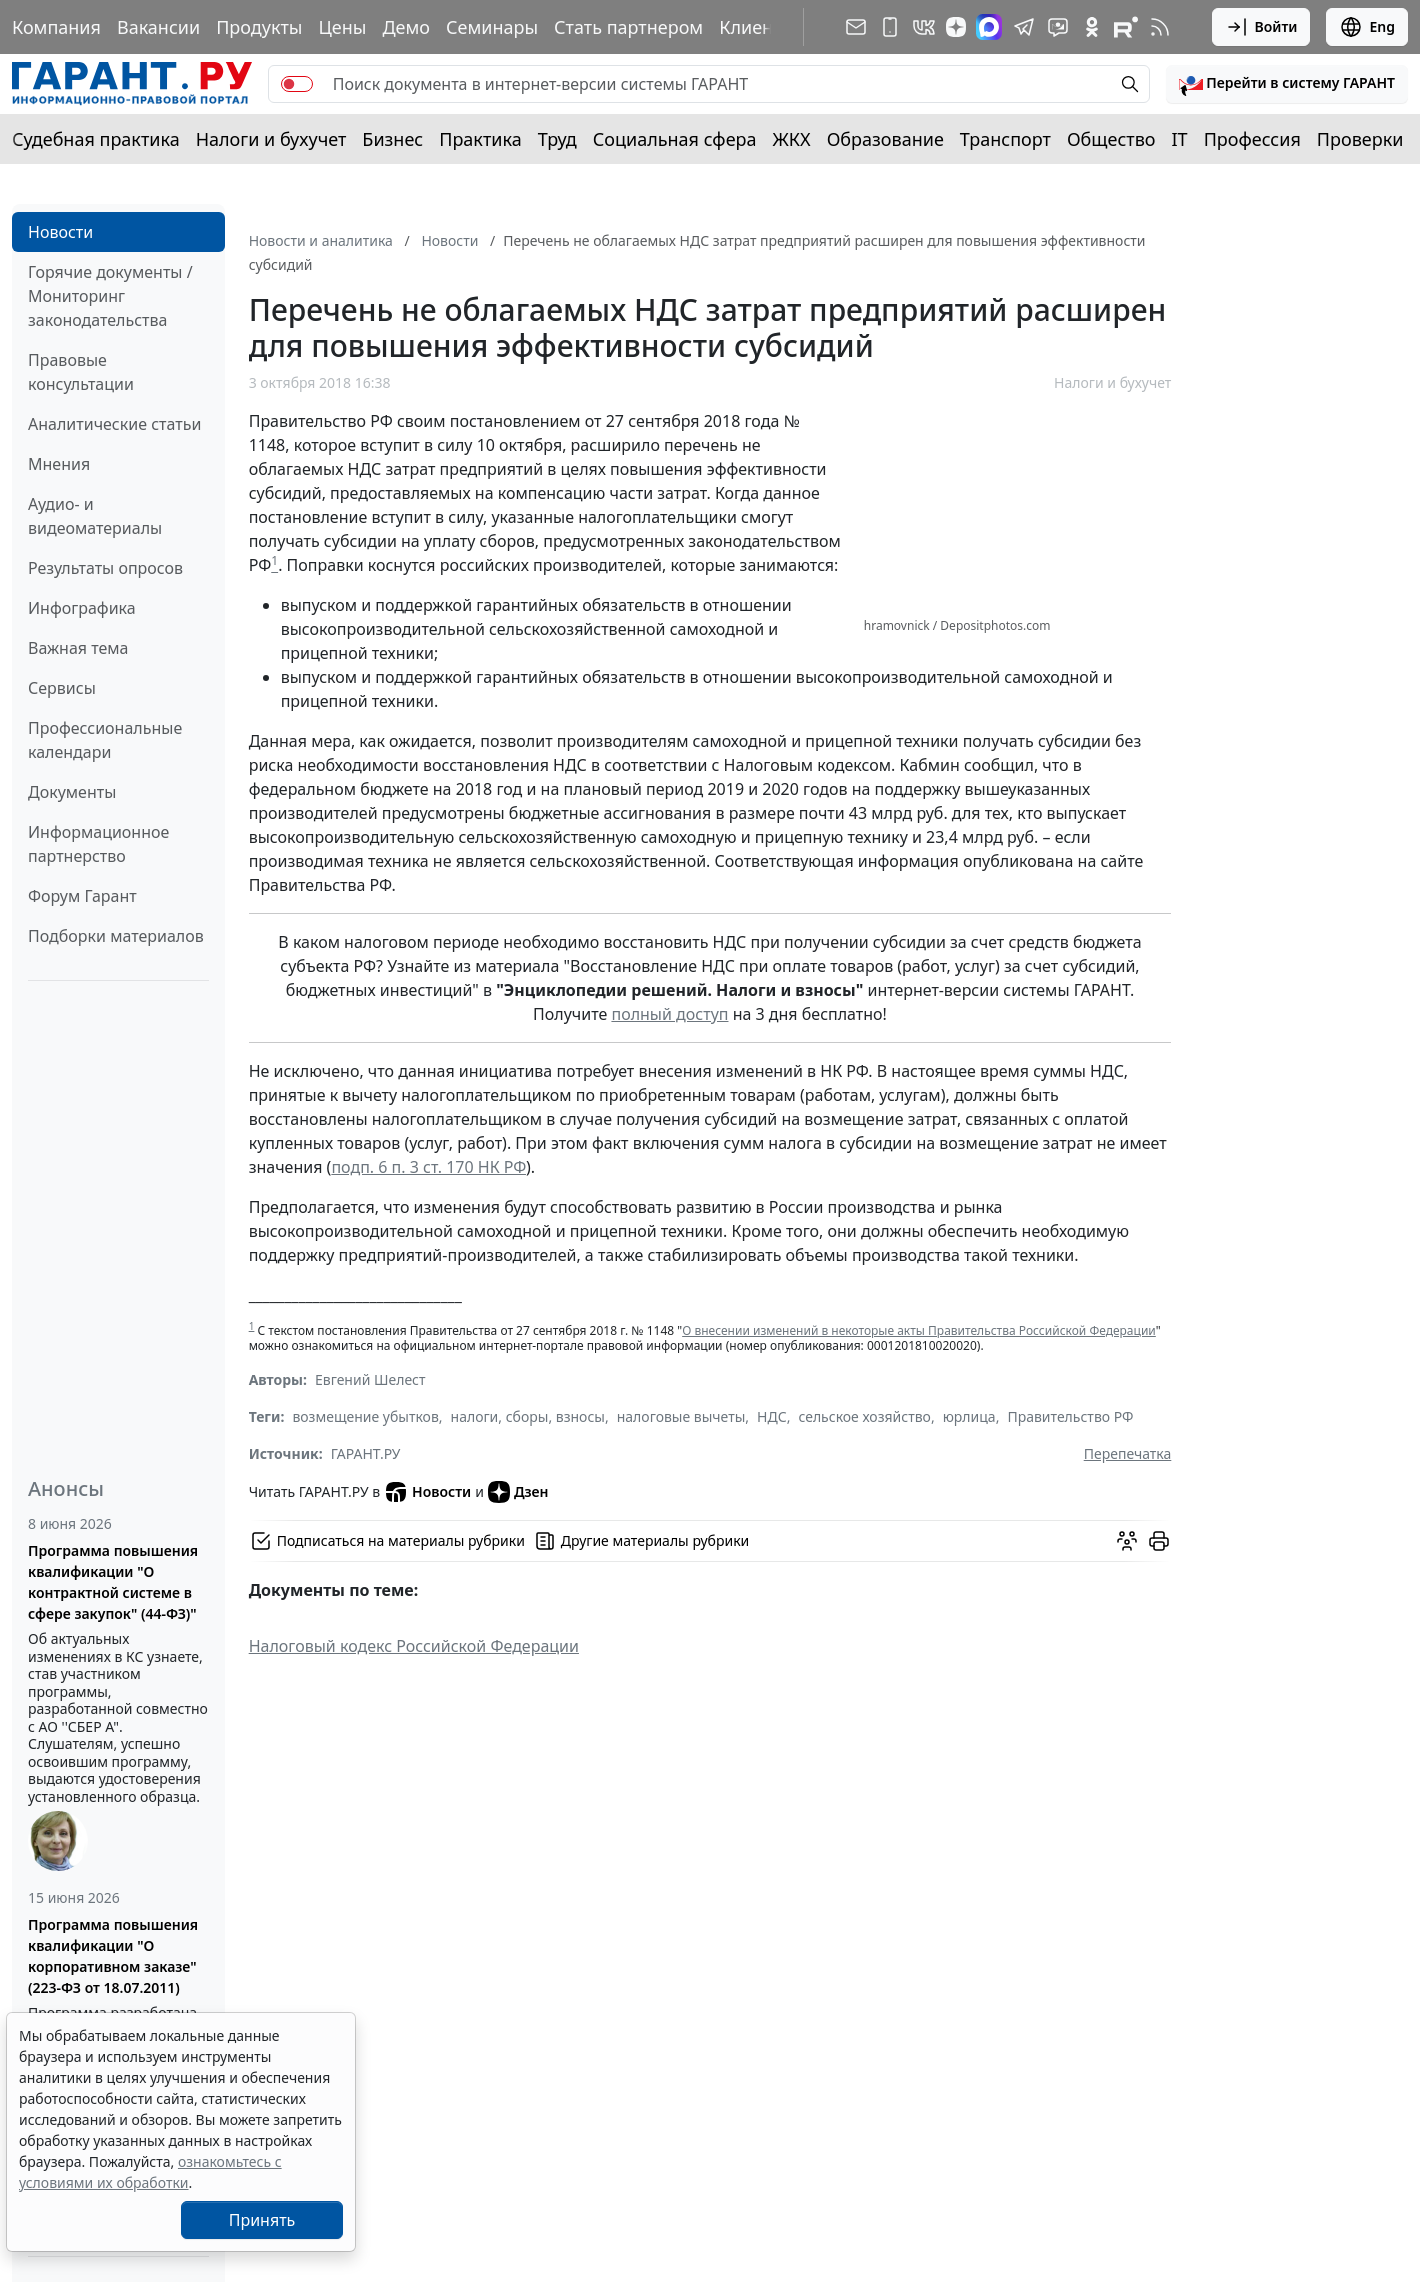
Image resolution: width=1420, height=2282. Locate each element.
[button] (1287, 84)
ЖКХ (792, 139)
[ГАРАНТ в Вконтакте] (924, 27)
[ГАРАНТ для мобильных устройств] (890, 27)
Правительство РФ (1070, 1416)
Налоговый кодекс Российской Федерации (414, 1646)
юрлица (969, 1416)
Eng (1367, 27)
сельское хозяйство (864, 1416)
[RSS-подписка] (1160, 27)
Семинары (492, 27)
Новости (60, 232)
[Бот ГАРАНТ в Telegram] (1058, 27)
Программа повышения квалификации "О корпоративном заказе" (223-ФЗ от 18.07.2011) (113, 1956)
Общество (1111, 139)
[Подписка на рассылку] (856, 27)
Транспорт (1005, 139)
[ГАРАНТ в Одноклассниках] (1092, 27)
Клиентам (762, 27)
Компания (56, 27)
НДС (772, 1416)
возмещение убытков (365, 1416)
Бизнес (392, 139)
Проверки (1360, 139)
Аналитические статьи (114, 424)
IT (1180, 139)
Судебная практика (96, 139)
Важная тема (78, 648)
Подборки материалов (116, 936)
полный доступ (669, 1014)
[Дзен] (956, 27)
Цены (342, 27)
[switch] (297, 84)
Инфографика (82, 608)
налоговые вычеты (681, 1416)
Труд (557, 139)
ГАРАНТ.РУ (366, 1453)
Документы (72, 792)
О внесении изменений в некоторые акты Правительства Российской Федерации (919, 1330)
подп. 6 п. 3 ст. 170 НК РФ (428, 1167)
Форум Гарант (82, 896)
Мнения (59, 464)
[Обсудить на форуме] (1127, 1541)
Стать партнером (628, 27)
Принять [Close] (262, 2220)
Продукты (259, 27)
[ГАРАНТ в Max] (989, 27)
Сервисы (62, 688)
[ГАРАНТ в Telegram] (1024, 27)
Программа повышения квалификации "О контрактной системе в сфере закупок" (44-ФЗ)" (113, 1582)
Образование (885, 139)
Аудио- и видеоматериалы (95, 516)
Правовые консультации (81, 372)
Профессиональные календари (105, 740)
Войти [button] (1261, 27)
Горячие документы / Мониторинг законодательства (110, 296)
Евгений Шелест (370, 1379)
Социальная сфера (675, 139)
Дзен (518, 1492)
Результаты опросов (105, 568)
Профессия (1252, 139)
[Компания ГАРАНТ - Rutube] (1126, 27)
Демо (406, 27)
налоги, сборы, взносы (528, 1416)
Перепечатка (1128, 1453)
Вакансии (158, 27)
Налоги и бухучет (271, 139)
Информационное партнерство (98, 844)
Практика (480, 139)
